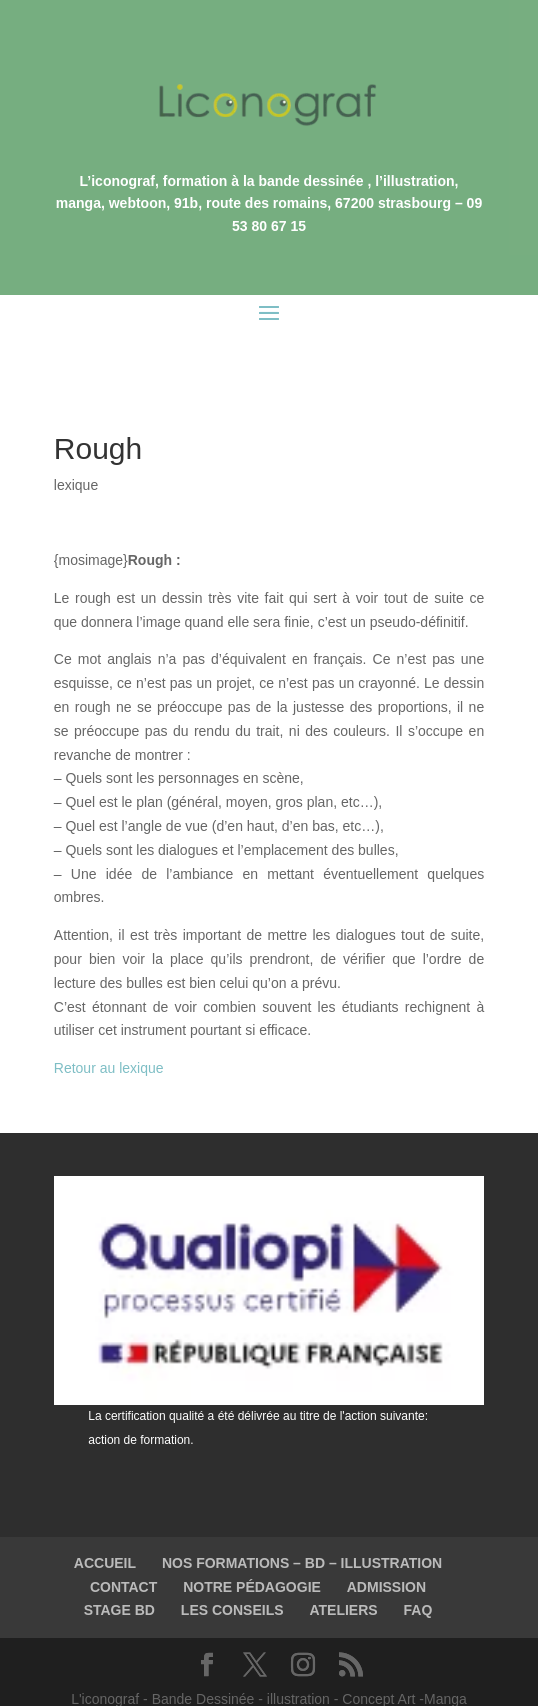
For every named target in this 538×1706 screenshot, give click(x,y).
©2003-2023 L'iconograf (269, 1678)
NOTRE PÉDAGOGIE (252, 1542)
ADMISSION (386, 1542)
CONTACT (123, 1542)
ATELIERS (343, 1565)
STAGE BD (119, 1565)
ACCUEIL (105, 1518)
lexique (76, 440)
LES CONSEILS (232, 1565)
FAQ (418, 1565)
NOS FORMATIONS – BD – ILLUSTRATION (302, 1518)
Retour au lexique (109, 1023)
